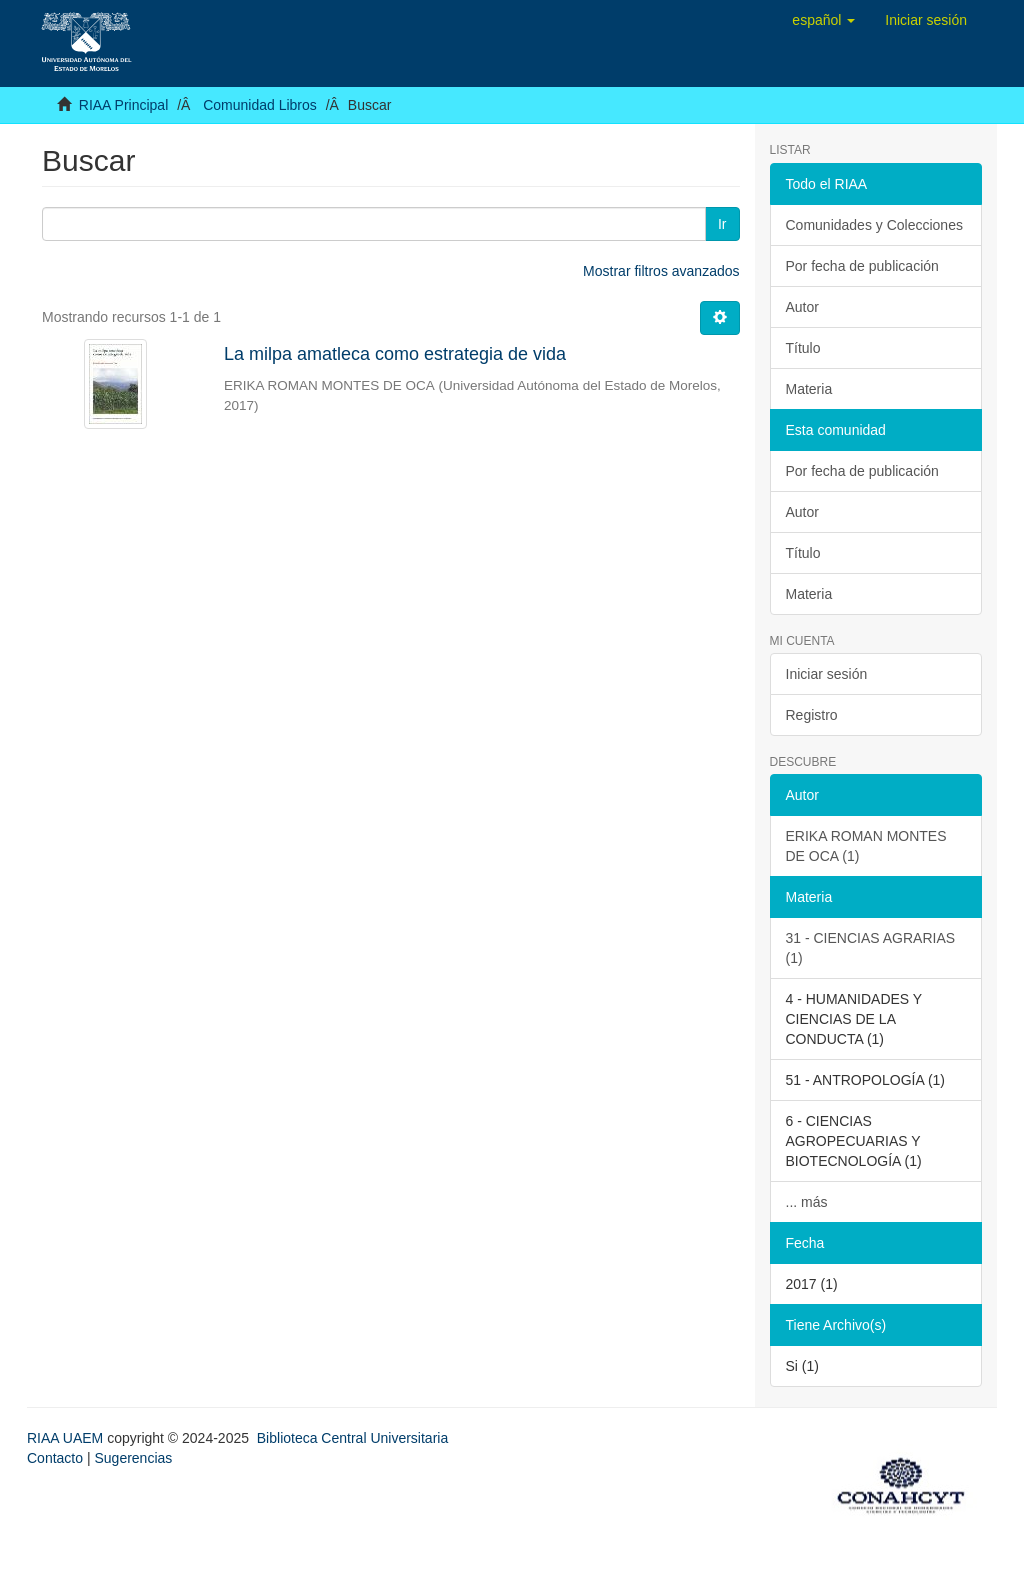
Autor (802, 307)
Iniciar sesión (827, 674)
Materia (809, 389)
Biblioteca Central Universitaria (352, 1438)
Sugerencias (133, 1458)
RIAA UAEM (67, 1438)
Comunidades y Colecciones (874, 225)
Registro (812, 715)
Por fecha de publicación (862, 266)
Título (803, 348)
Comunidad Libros (260, 105)
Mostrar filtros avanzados (661, 271)
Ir (722, 224)
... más (807, 1202)
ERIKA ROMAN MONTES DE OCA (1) (866, 846)
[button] (823, 20)
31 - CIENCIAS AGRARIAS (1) (871, 948)
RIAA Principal (123, 105)
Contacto (55, 1458)
